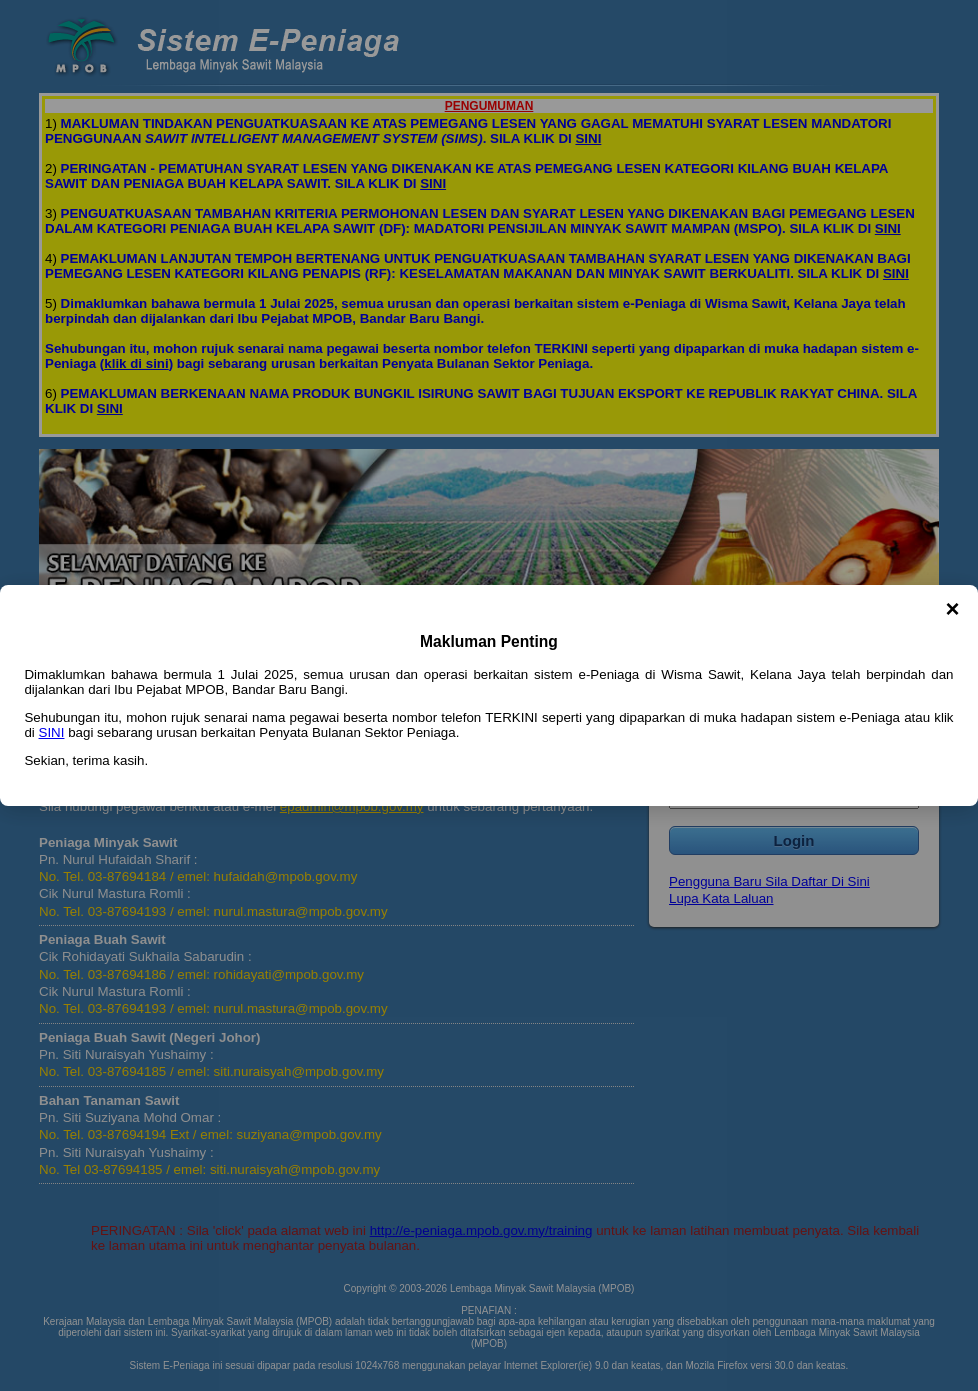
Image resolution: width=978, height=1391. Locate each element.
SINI (52, 732)
